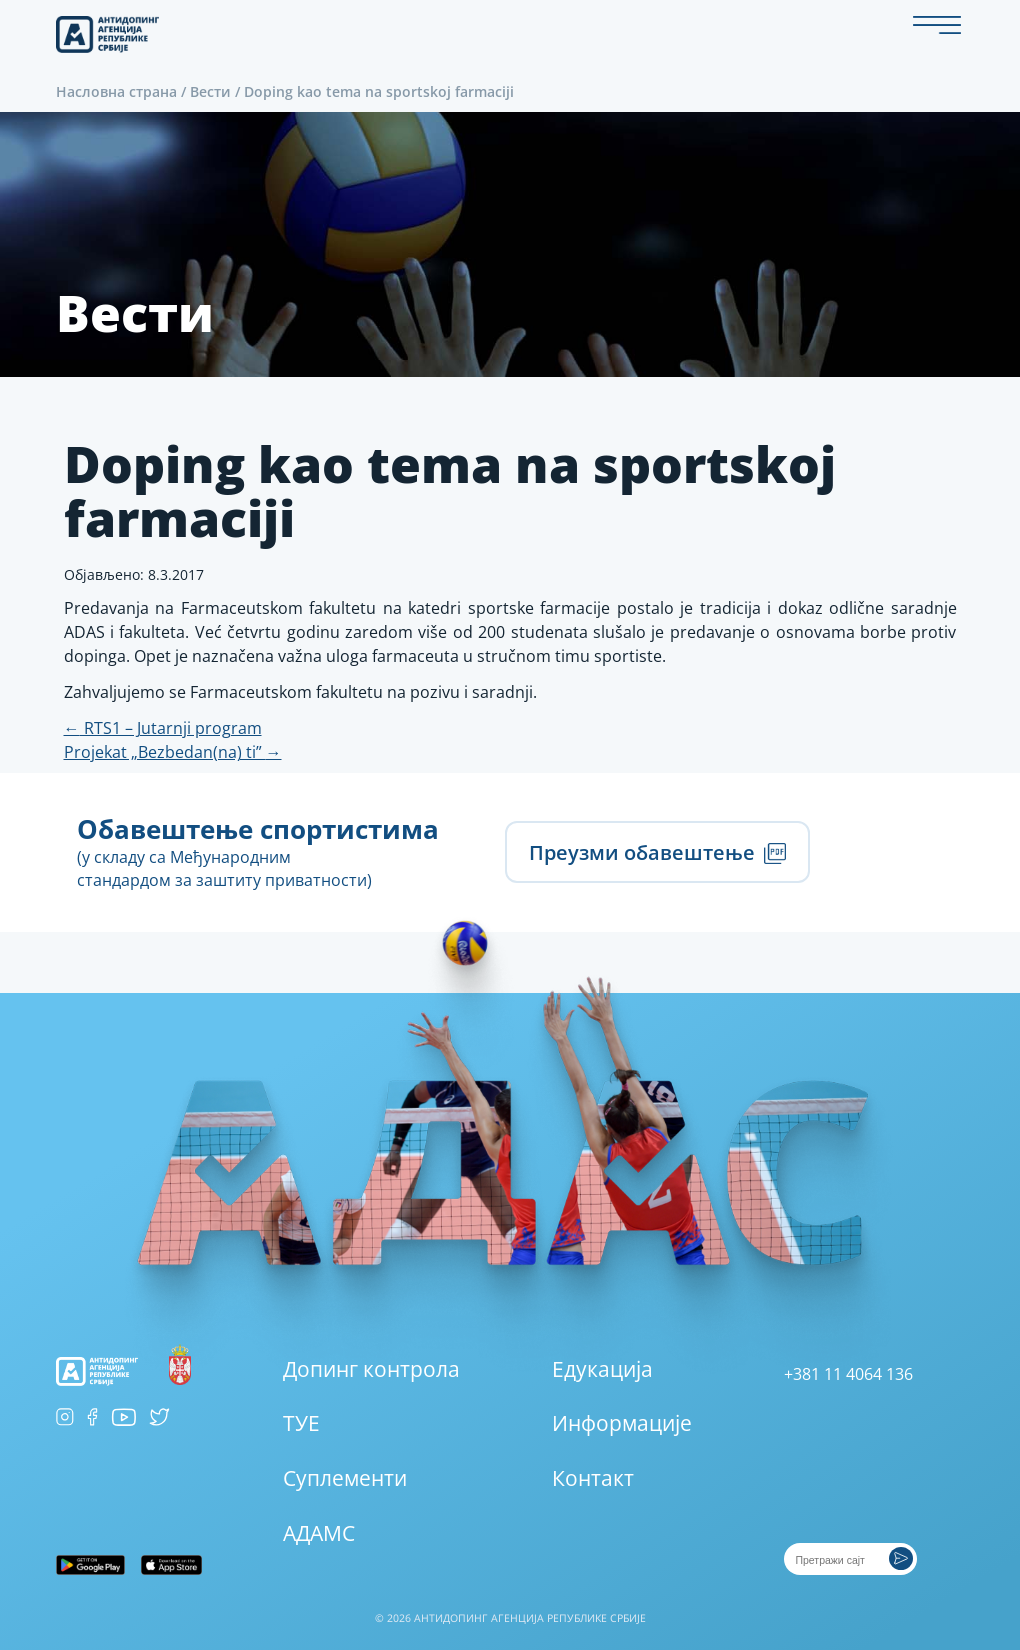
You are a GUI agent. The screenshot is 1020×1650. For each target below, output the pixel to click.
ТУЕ (301, 1423)
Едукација (602, 1369)
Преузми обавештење (657, 852)
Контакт (593, 1478)
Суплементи (345, 1478)
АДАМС (319, 1533)
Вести (210, 91)
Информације (622, 1423)
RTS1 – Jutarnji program (163, 728)
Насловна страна (116, 91)
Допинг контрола (371, 1369)
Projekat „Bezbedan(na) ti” (173, 752)
